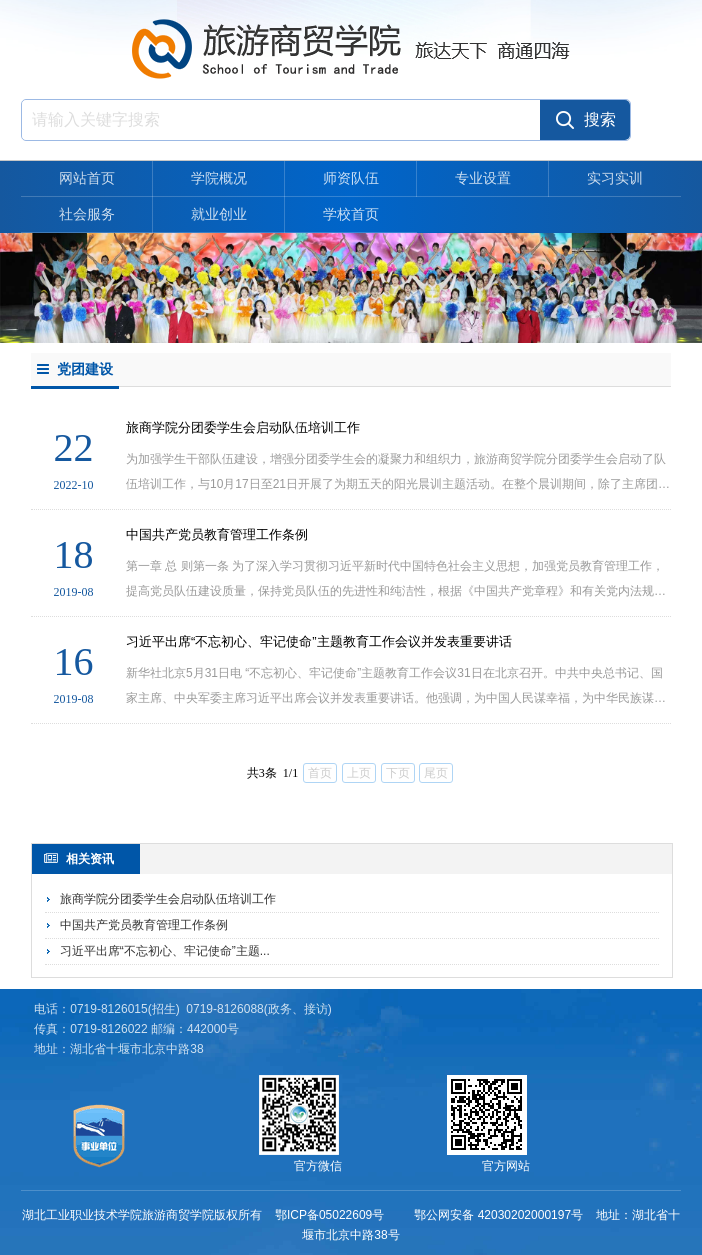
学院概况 (219, 178)
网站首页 (87, 178)
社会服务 (87, 214)
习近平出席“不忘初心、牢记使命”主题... (165, 951)
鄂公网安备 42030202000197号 (498, 1215)
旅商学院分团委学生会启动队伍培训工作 (168, 899)
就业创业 (219, 214)
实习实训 (615, 178)
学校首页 (351, 214)
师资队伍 (351, 178)
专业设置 (483, 178)
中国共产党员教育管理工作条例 (144, 925)
